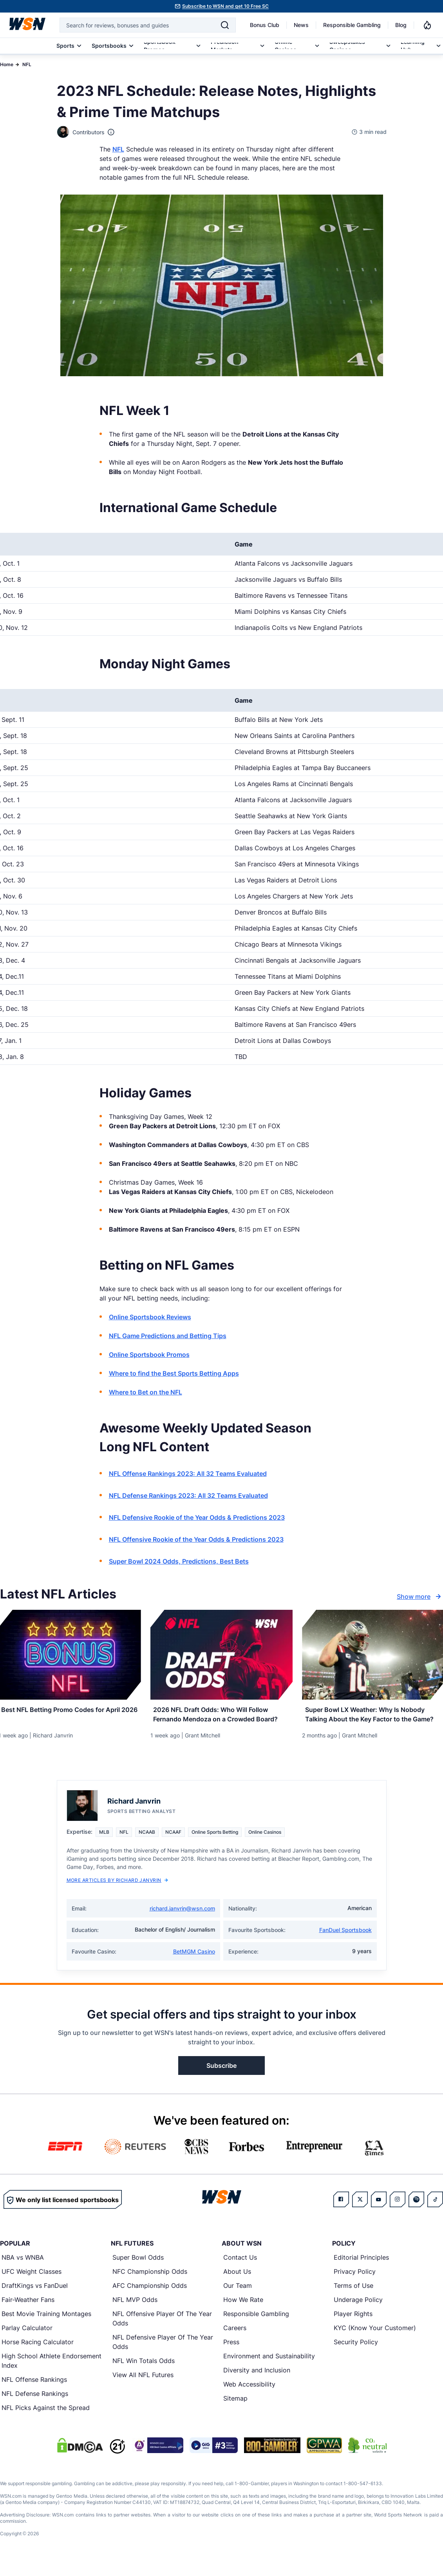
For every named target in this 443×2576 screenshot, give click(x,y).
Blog (401, 25)
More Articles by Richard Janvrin (117, 1894)
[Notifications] (427, 25)
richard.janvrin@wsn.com (182, 1922)
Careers (234, 2341)
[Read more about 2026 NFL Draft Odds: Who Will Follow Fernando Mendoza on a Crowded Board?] (221, 1715)
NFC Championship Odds (149, 2285)
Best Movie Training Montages (46, 2327)
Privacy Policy (355, 2285)
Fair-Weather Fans (28, 2313)
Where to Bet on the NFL (145, 1392)
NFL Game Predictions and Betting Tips (167, 1336)
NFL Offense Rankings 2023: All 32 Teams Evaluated (188, 1473)
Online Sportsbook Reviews (150, 1317)
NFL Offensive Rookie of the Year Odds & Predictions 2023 (196, 1539)
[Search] (225, 25)
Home (6, 64)
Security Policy (356, 2356)
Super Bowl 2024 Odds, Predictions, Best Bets (179, 1561)
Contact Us (240, 2271)
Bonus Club (264, 25)
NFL (26, 64)
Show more (420, 1596)
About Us (237, 2285)
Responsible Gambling (352, 25)
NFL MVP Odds (134, 2313)
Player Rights (353, 2327)
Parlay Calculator (27, 2341)
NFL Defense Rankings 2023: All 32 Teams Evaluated (188, 1495)
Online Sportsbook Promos (149, 1354)
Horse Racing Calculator (38, 2356)
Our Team (237, 2299)
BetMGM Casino (194, 1965)
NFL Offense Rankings (34, 2393)
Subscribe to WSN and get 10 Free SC (225, 6)
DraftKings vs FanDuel (35, 2299)
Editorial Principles (361, 2271)
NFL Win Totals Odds (143, 2374)
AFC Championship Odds (149, 2299)
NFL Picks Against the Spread (46, 2421)
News (301, 25)
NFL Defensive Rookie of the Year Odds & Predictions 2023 (197, 1517)
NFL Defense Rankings (35, 2407)
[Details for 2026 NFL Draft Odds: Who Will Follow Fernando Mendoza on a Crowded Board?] (221, 1655)
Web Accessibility (249, 2398)
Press (231, 2356)
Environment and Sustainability (269, 2370)
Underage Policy (358, 2313)
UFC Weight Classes (31, 2285)
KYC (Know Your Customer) (375, 2341)
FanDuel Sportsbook (345, 1943)
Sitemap (235, 2412)
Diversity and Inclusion (256, 2384)
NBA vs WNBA (23, 2271)
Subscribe (221, 2079)
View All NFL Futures (143, 2388)
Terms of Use (353, 2299)
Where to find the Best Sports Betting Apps (174, 1373)
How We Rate (243, 2313)
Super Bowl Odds (138, 2271)
